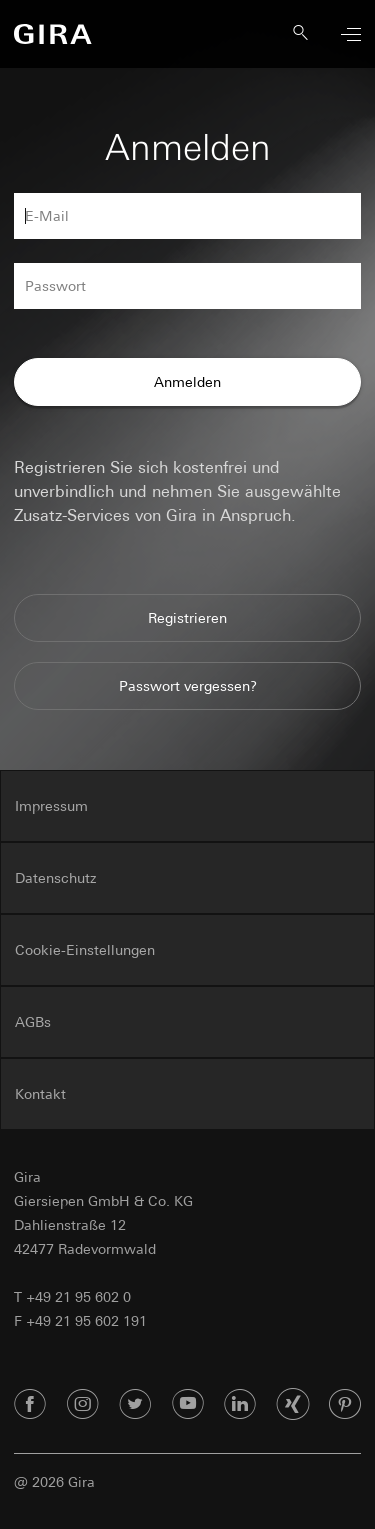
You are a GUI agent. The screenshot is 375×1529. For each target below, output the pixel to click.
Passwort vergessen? (188, 686)
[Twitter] (135, 1405)
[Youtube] (188, 1405)
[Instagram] (83, 1405)
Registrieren (187, 618)
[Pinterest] (345, 1405)
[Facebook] (30, 1405)
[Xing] (293, 1405)
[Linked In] (240, 1405)
